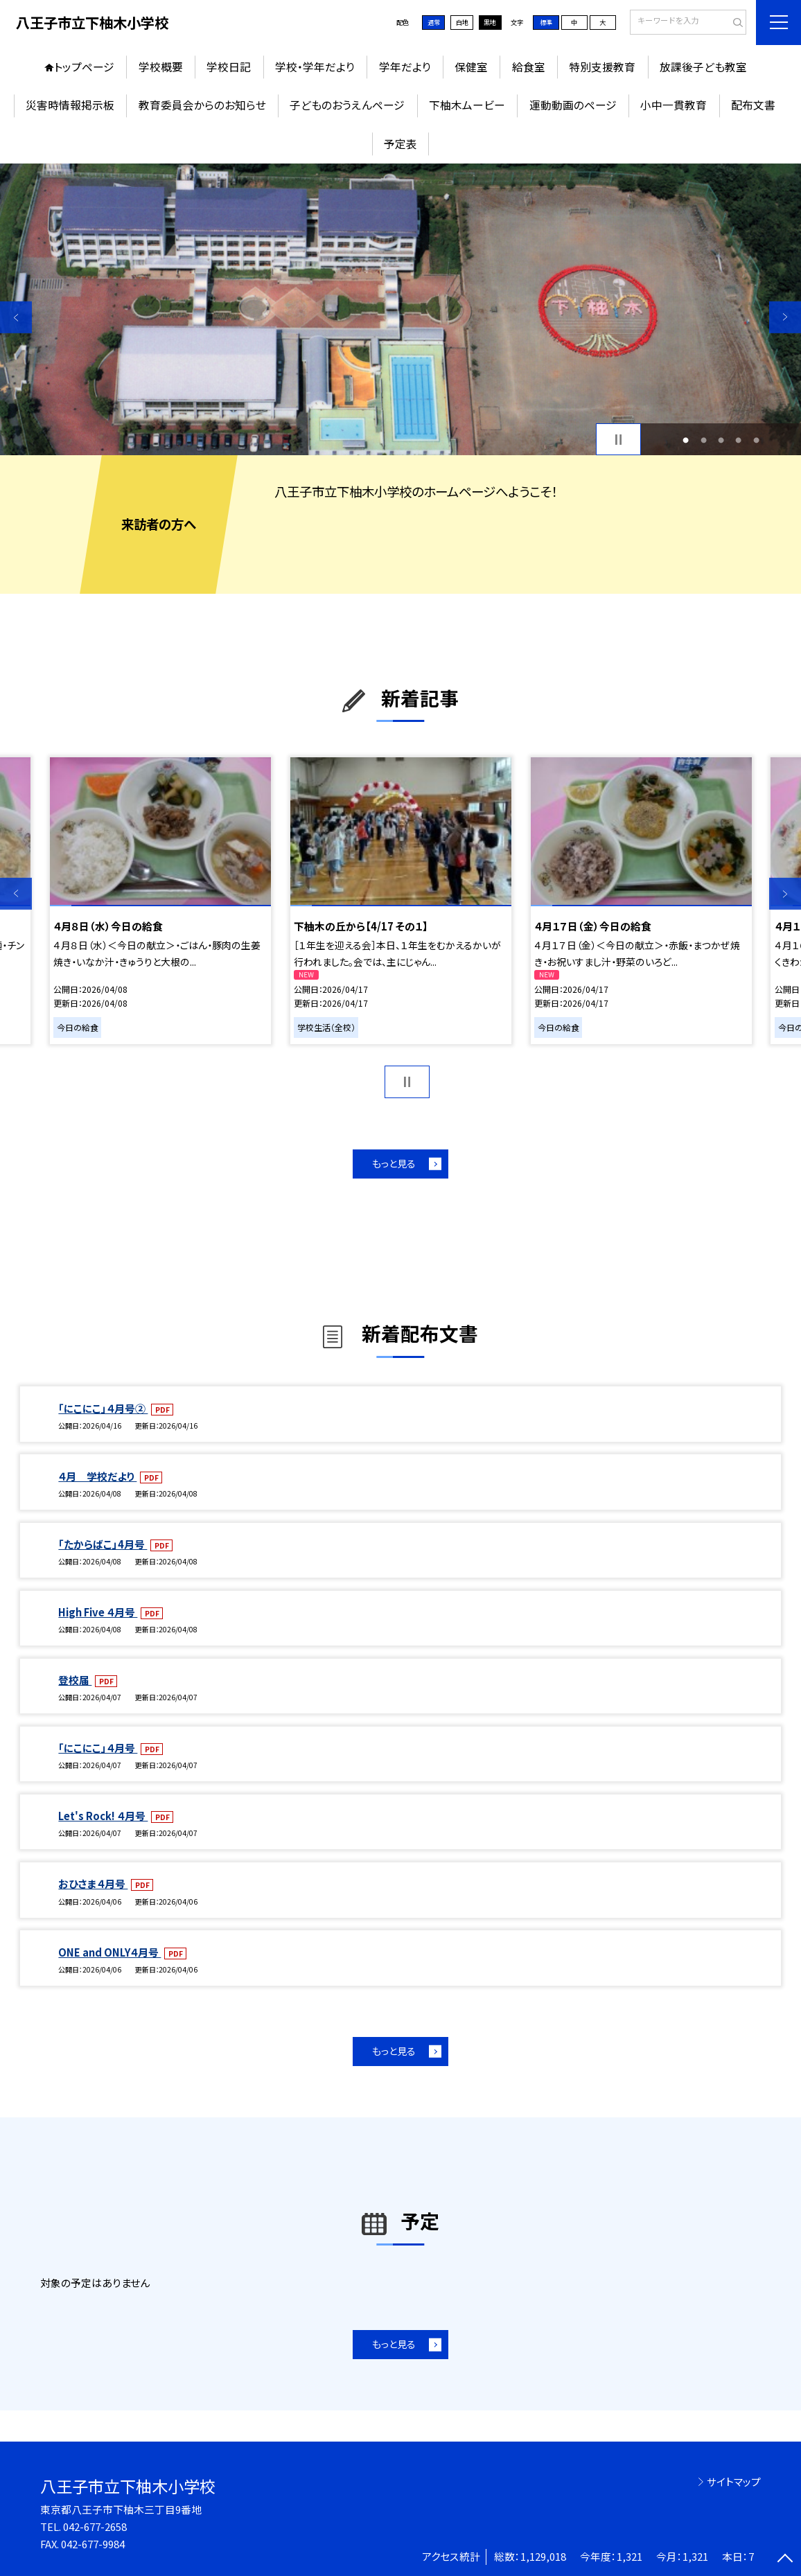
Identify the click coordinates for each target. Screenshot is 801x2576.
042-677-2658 (95, 2526)
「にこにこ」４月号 (97, 1747)
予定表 (400, 144)
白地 (462, 22)
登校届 (74, 1680)
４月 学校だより (97, 1476)
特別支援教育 (602, 67)
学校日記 (228, 67)
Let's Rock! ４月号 (103, 1815)
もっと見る (394, 1163)
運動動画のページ (573, 105)
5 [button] (756, 439)
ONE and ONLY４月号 (109, 1952)
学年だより (405, 67)
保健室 (471, 67)
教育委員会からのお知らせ (202, 105)
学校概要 (161, 67)
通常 (434, 22)
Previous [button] (16, 317)
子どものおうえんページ (347, 105)
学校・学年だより (315, 67)
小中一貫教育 (673, 105)
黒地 (490, 22)
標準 (546, 22)
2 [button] (704, 439)
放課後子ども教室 (703, 67)
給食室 (528, 67)
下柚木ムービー (467, 105)
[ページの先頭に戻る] (785, 2560)
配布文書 (753, 105)
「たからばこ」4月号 (102, 1544)
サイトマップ (734, 2481)
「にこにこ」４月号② (103, 1408)
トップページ (84, 67)
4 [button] (738, 439)
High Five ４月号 (97, 1612)
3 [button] (721, 439)
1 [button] (686, 439)
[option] (400, 310)
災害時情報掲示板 (70, 105)
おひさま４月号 (92, 1883)
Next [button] (785, 317)
